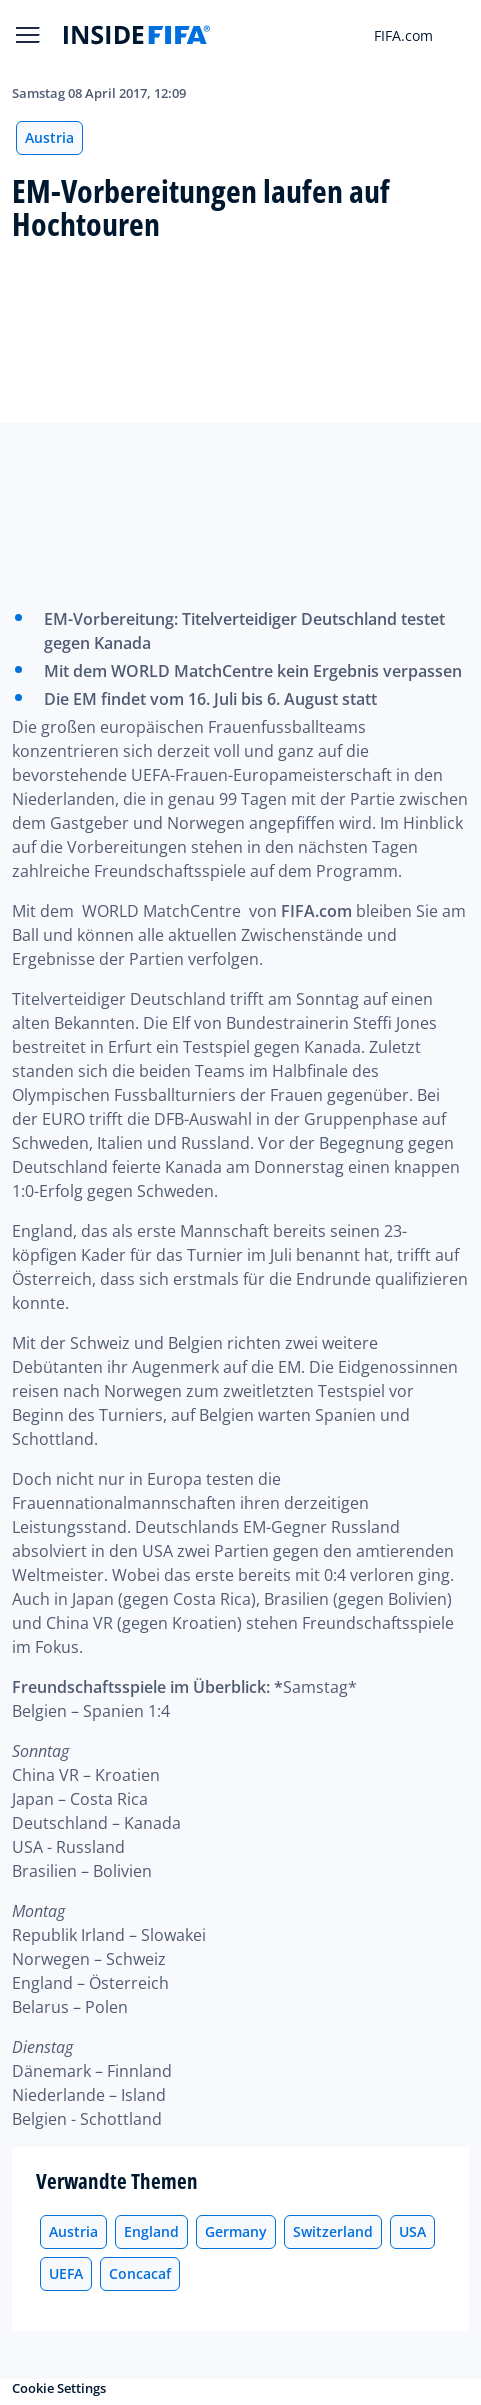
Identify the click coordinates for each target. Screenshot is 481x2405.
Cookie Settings (59, 2388)
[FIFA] (137, 35)
